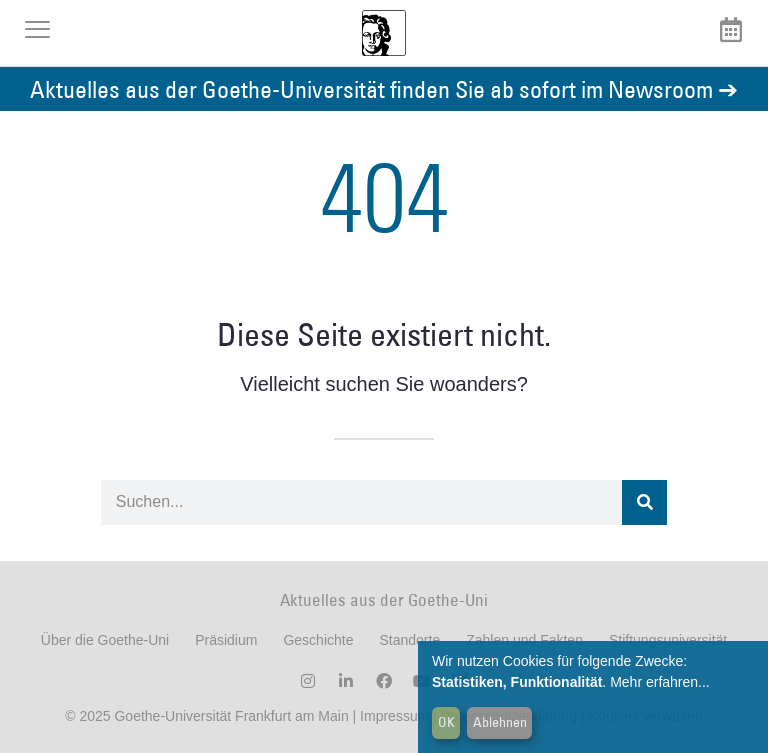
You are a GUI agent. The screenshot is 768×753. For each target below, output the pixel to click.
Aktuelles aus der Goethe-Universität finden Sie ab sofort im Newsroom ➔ (384, 88)
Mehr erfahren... (660, 682)
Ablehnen (500, 722)
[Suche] (644, 502)
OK (446, 722)
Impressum (392, 716)
